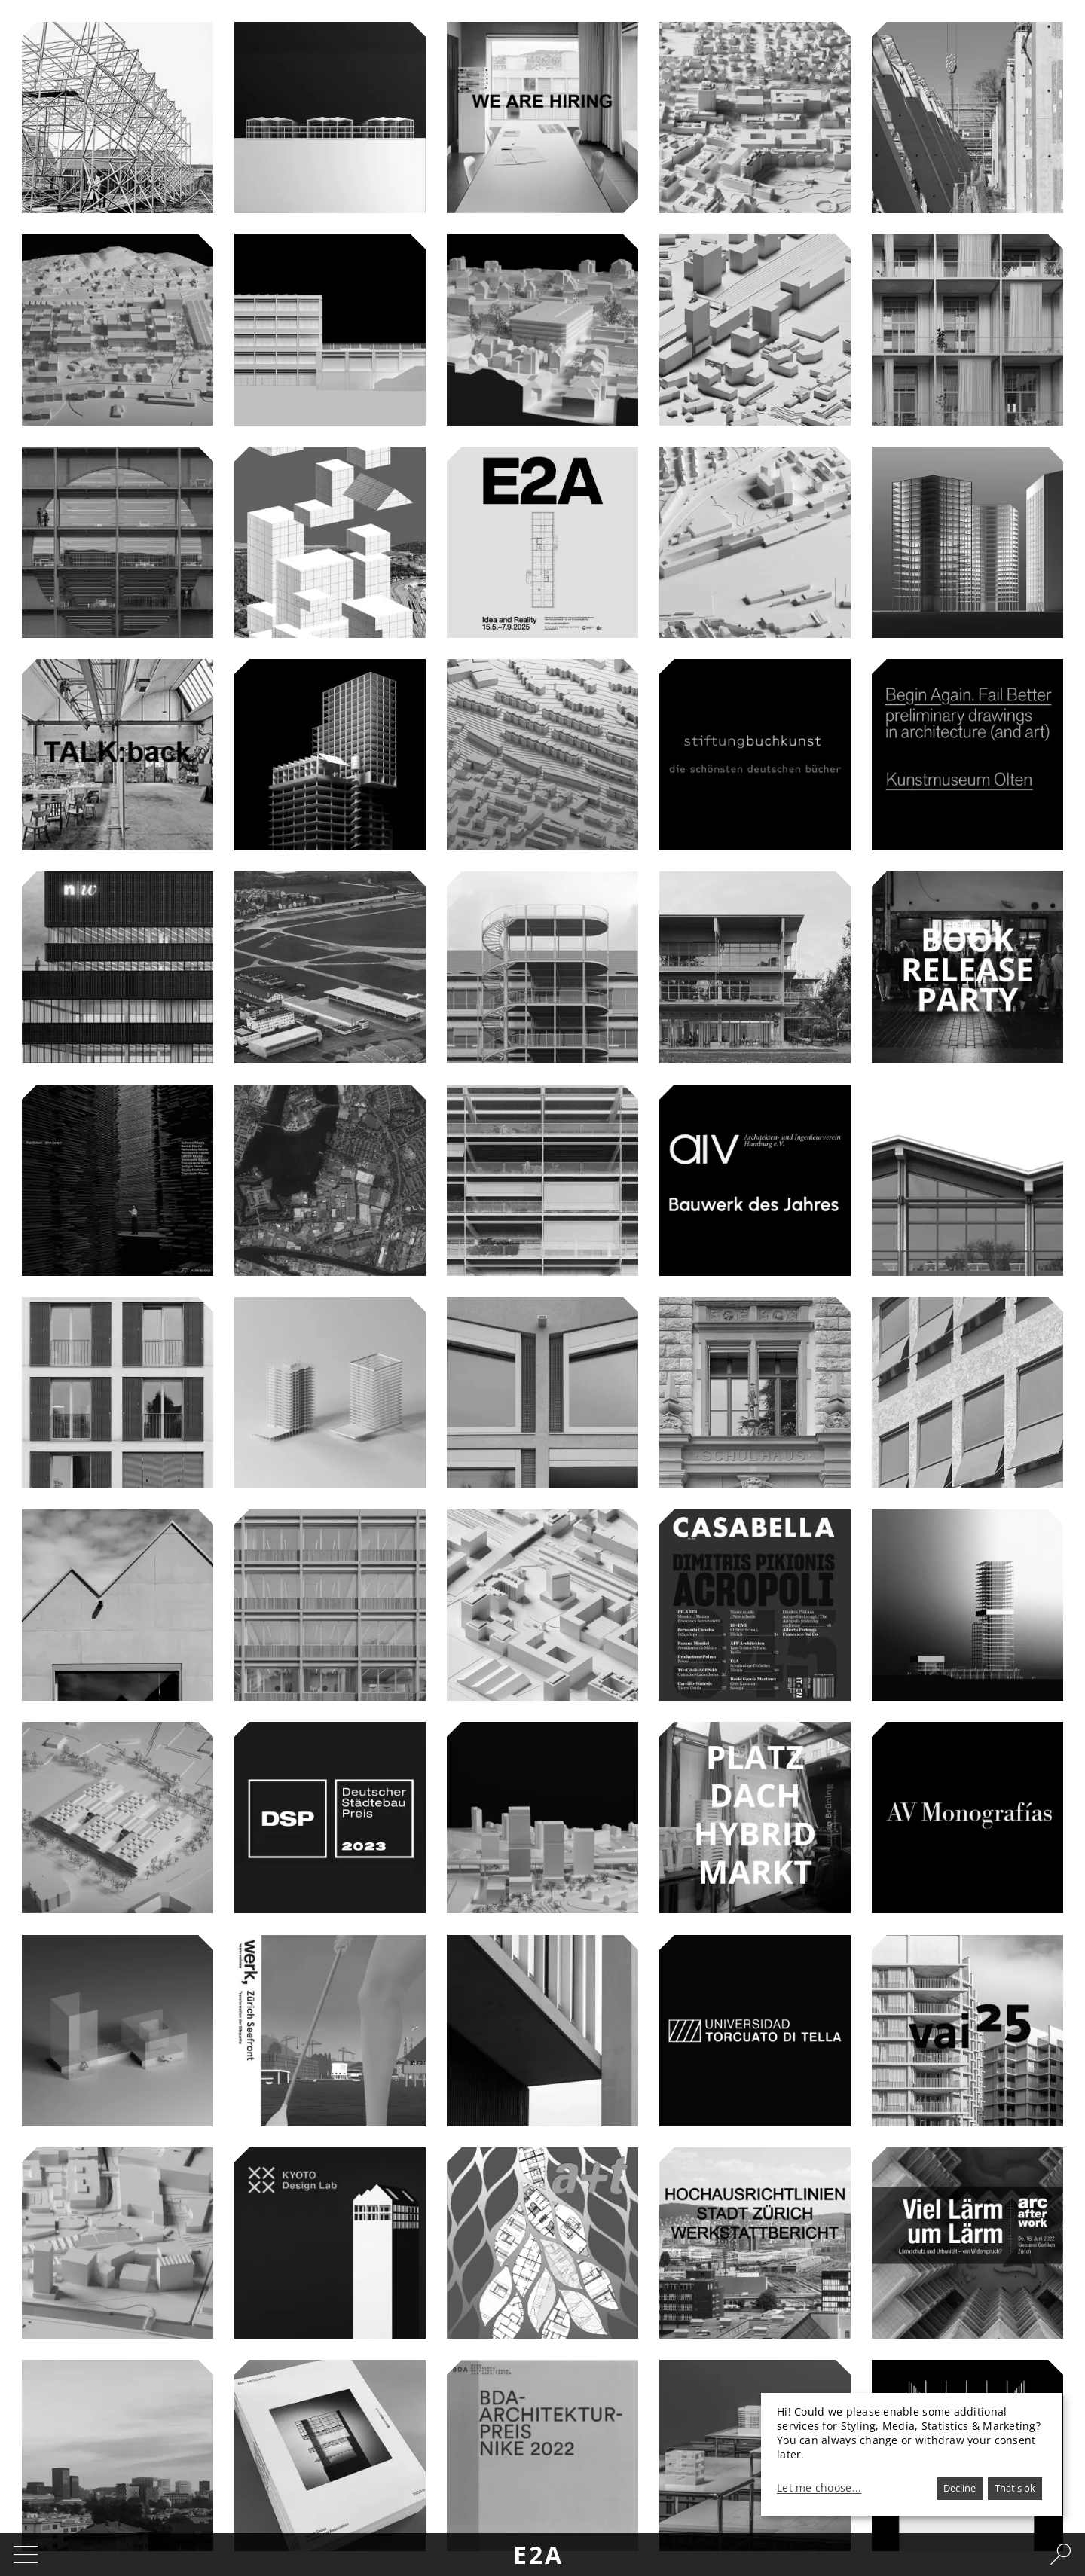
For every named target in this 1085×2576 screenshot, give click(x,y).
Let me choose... (819, 2488)
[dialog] (911, 2454)
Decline (959, 2488)
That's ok (1015, 2488)
